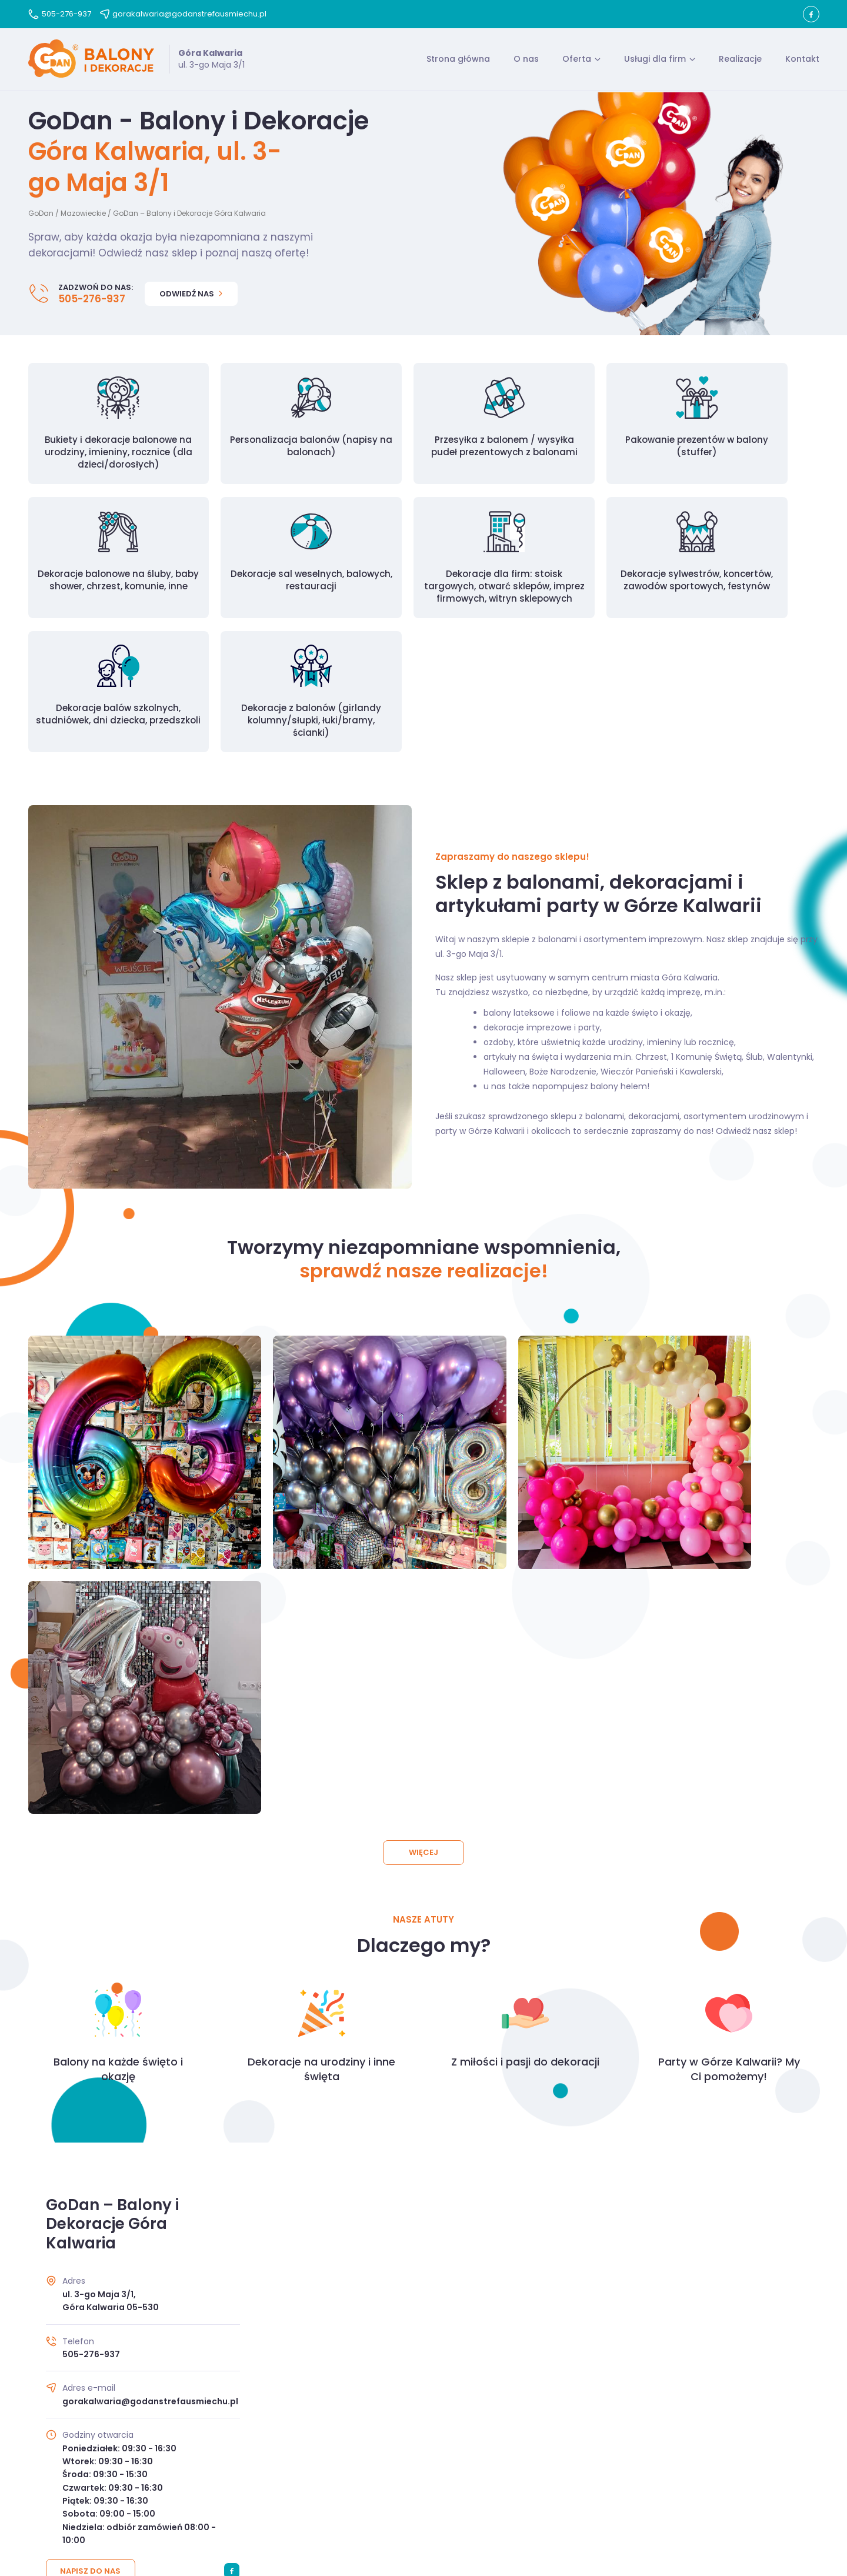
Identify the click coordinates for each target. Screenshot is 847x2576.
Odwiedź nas (191, 296)
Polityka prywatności (449, 2497)
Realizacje (740, 60)
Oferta (576, 60)
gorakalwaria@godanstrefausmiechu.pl (183, 13)
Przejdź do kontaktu (424, 2367)
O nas (526, 60)
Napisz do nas (91, 2190)
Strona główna (458, 60)
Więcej (423, 1471)
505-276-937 (59, 13)
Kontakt (802, 60)
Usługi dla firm (655, 60)
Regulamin (371, 2497)
